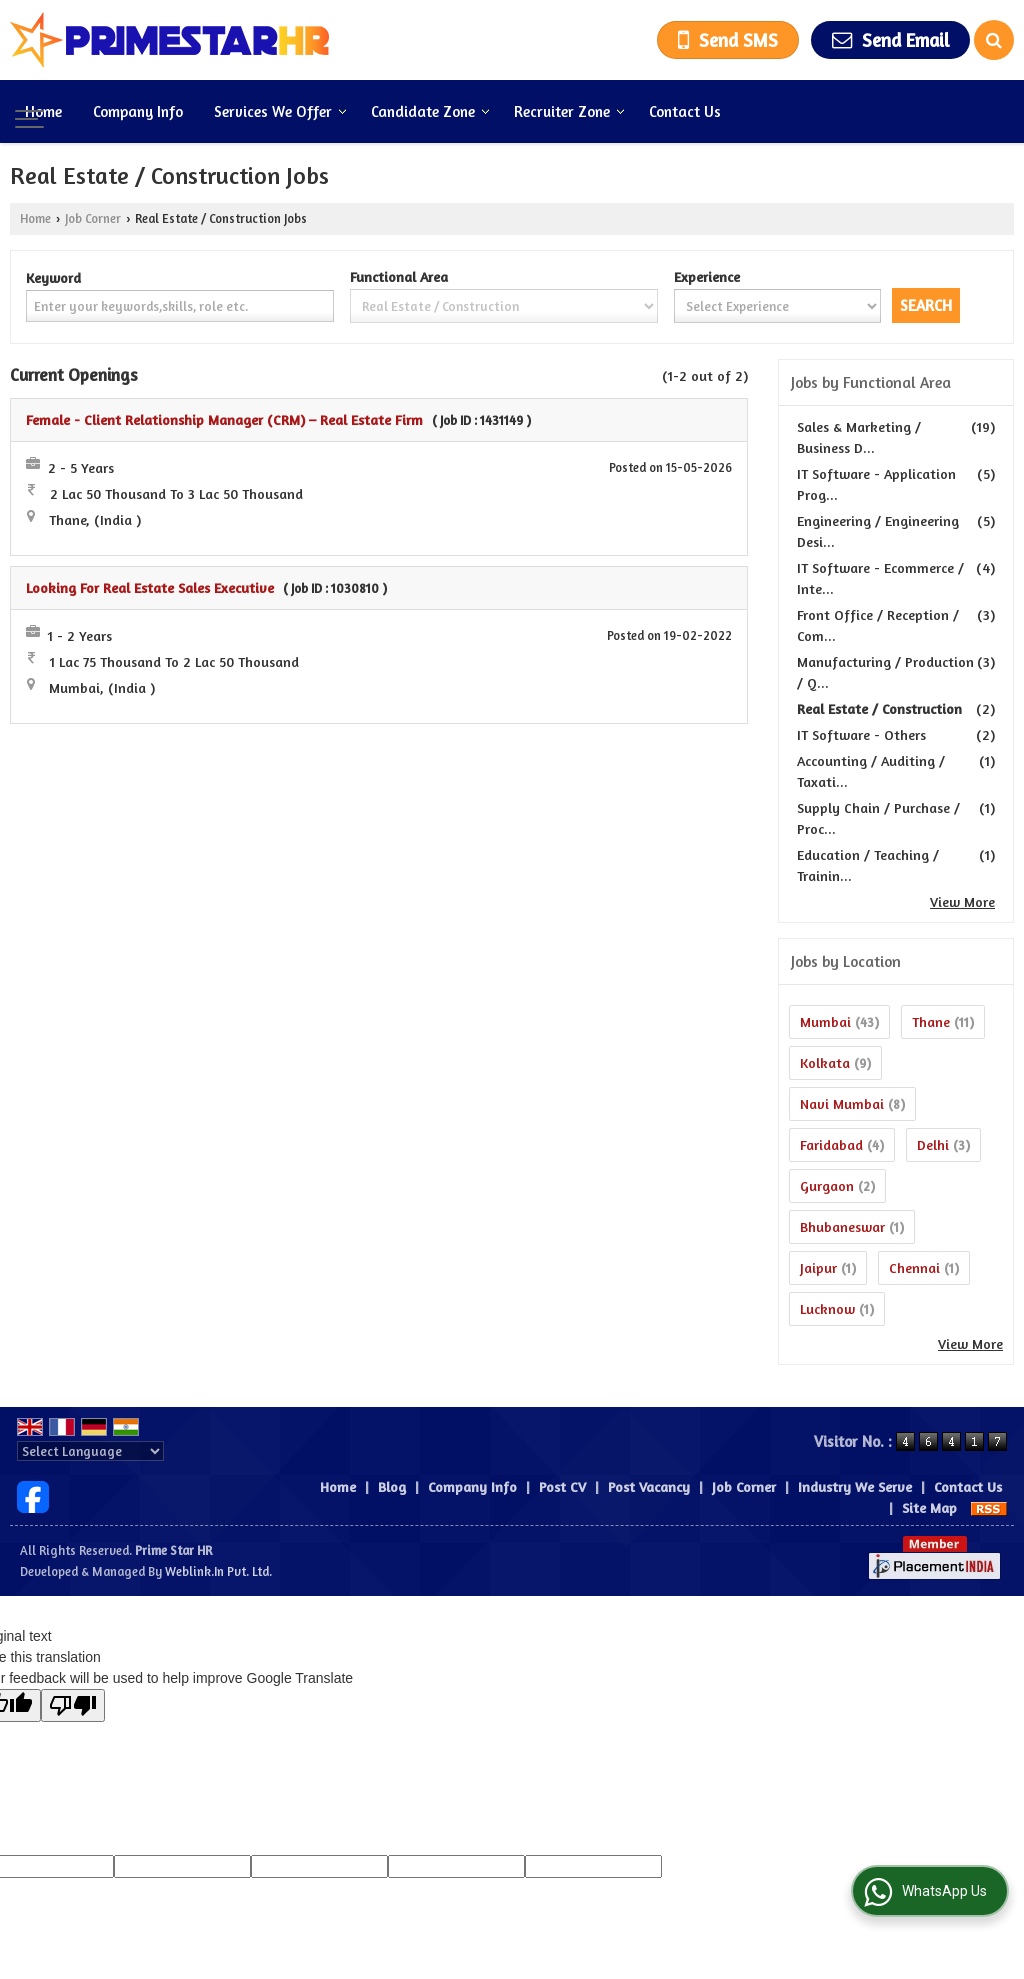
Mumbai (825, 1021)
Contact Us (685, 111)
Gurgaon (827, 1185)
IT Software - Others (861, 734)
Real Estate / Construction (879, 708)
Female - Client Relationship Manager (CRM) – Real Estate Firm (224, 419)
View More (962, 901)
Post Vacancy (649, 1486)
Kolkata (825, 1062)
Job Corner (93, 218)
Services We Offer (280, 111)
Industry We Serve (855, 1486)
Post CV (562, 1486)
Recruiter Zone (569, 111)
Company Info (138, 111)
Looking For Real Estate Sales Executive (150, 587)
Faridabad (831, 1144)
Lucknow (827, 1308)
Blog (392, 1486)
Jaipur (818, 1267)
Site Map (929, 1507)
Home (43, 111)
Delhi (933, 1144)
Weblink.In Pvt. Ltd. (218, 1571)
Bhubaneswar (842, 1226)
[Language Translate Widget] (90, 1451)
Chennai (914, 1267)
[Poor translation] (73, 1705)
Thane (931, 1021)
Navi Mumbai (842, 1103)
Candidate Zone (430, 111)
